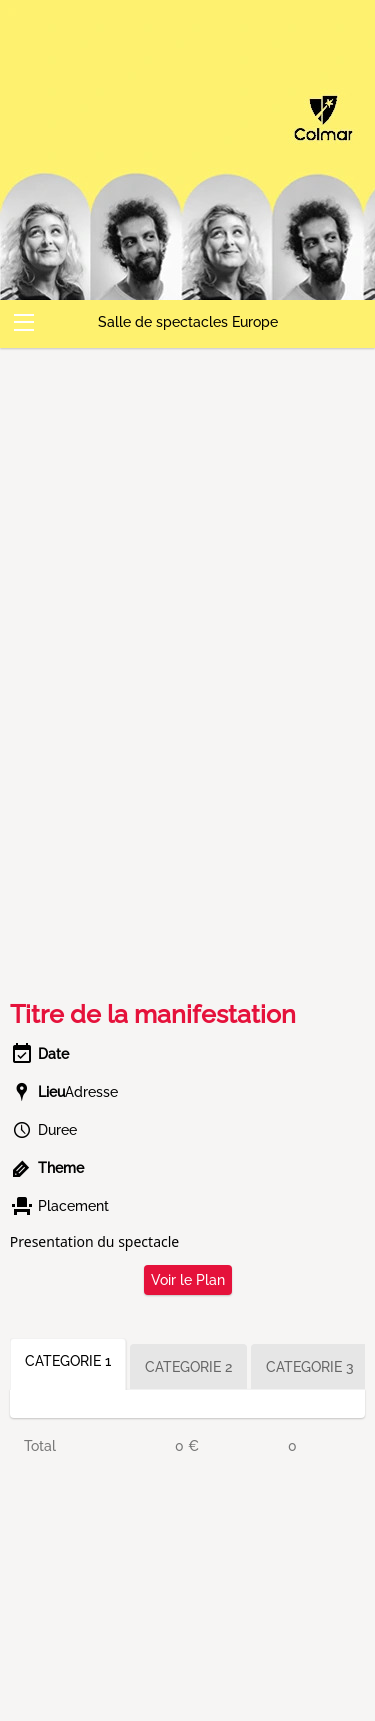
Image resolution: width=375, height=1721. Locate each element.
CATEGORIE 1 (68, 1361)
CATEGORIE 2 (188, 1367)
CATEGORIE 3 (310, 1367)
